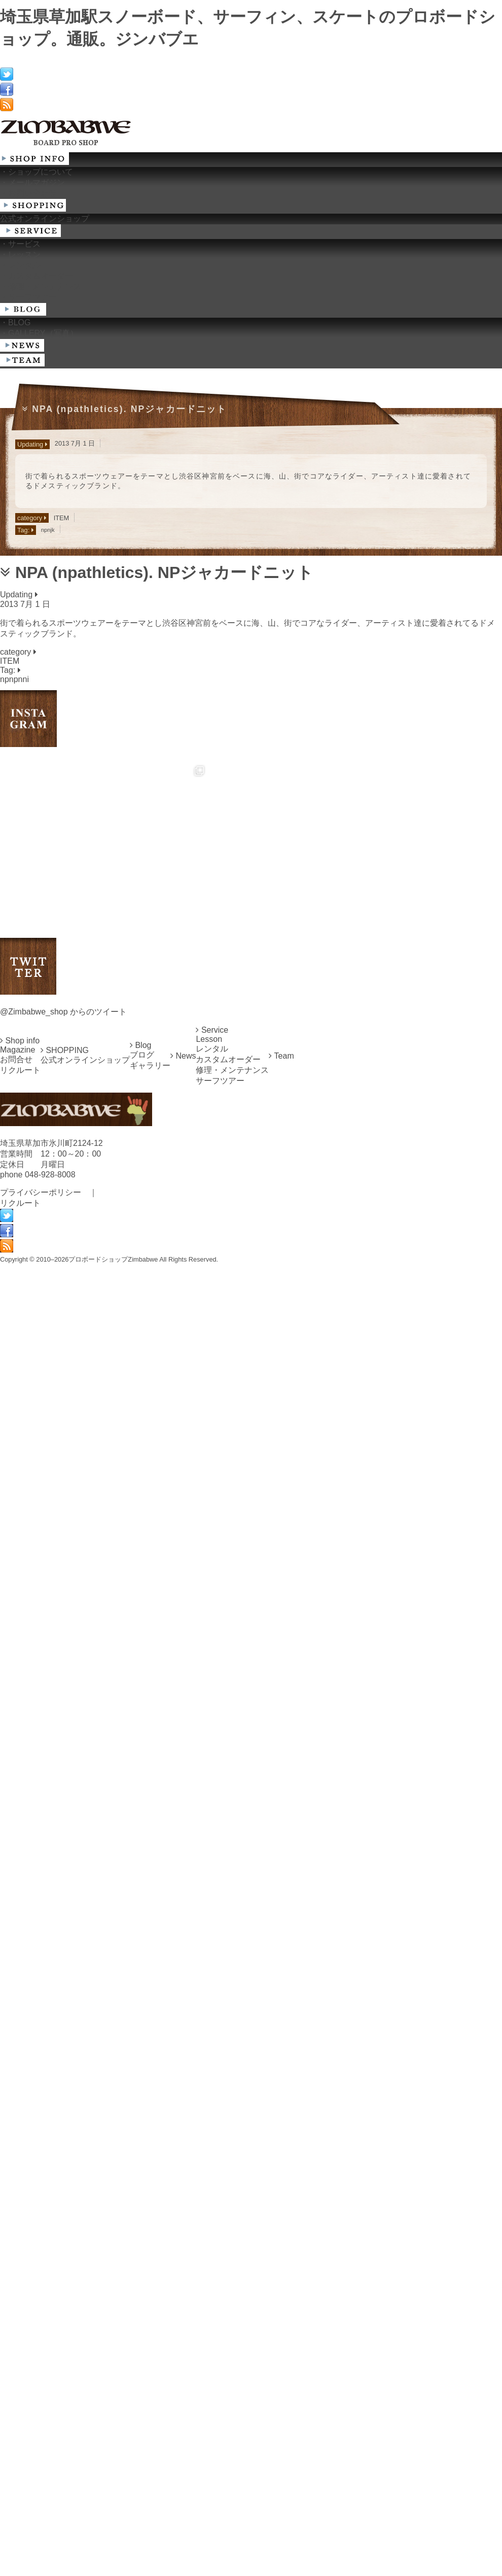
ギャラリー (150, 1602)
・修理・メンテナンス (40, 286)
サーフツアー (220, 1617)
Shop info (20, 1577)
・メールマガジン (32, 182)
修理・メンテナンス (232, 1606)
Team (281, 1592)
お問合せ (16, 1595)
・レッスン (20, 254)
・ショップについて (36, 171)
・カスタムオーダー (36, 276)
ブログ (142, 1591)
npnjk (48, 530)
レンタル (212, 1585)
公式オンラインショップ (44, 218)
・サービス (20, 244)
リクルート (20, 1606)
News (183, 1592)
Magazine (17, 1586)
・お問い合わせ (28, 193)
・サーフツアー (28, 297)
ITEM (61, 518)
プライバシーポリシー (40, 1728)
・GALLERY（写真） (39, 333)
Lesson (209, 1575)
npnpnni (14, 679)
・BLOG (15, 322)
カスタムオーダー (228, 1595)
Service (212, 1566)
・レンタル (20, 265)
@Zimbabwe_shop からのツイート (63, 1548)
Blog (140, 1581)
